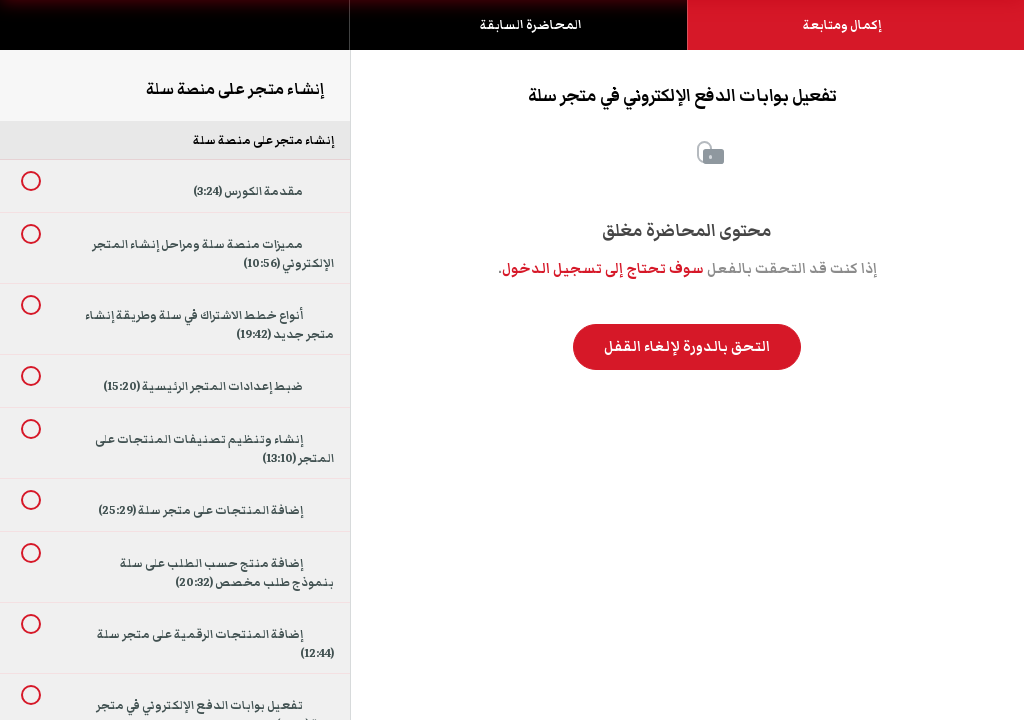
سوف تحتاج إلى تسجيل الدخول (603, 269)
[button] (35, 35)
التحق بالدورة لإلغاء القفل (687, 347)
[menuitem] (175, 45)
